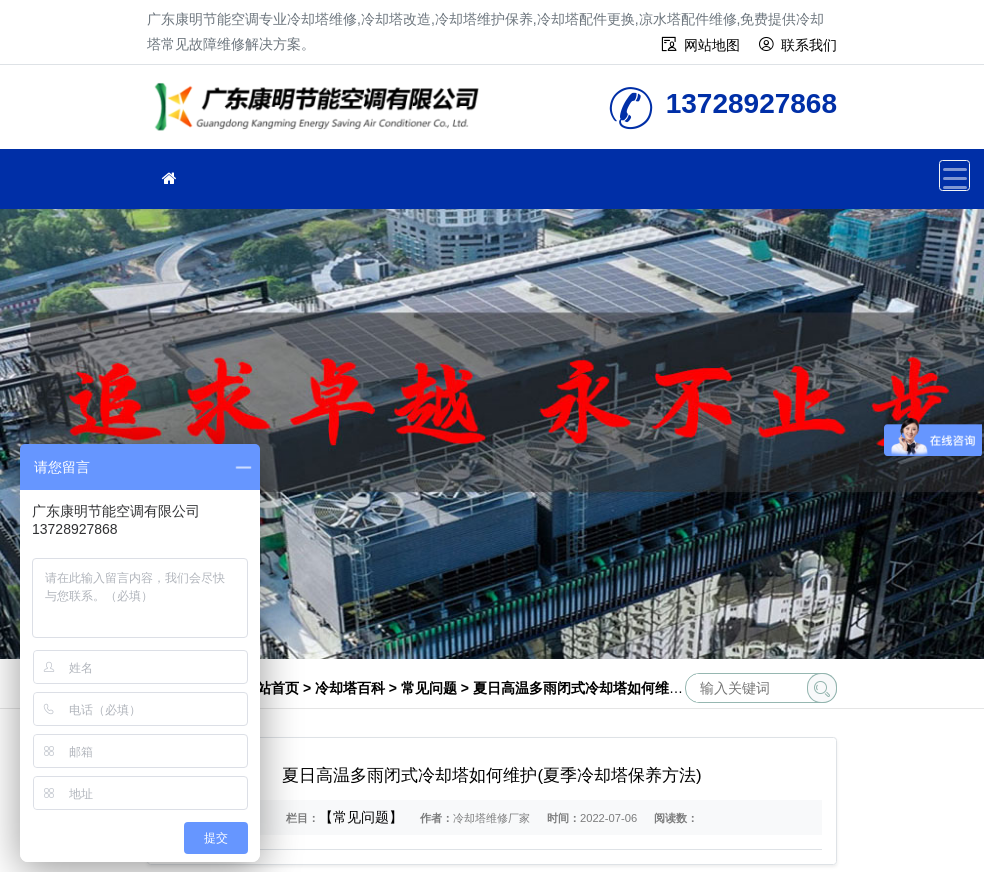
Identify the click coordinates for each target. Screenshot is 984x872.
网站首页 (271, 688)
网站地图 (712, 45)
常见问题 (429, 688)
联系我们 (809, 45)
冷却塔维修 (322, 113)
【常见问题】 (361, 817)
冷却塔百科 (350, 688)
